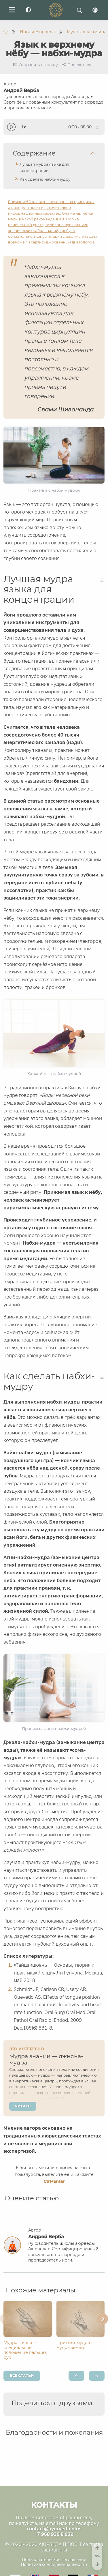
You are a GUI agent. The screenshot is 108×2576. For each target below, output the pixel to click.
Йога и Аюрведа (37, 31)
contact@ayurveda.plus (54, 2529)
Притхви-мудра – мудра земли (74, 2345)
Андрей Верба (54, 99)
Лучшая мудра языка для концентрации (44, 167)
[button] (5, 2318)
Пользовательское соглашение (54, 2559)
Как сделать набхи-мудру (45, 179)
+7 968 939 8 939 (54, 2534)
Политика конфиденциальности (54, 2564)
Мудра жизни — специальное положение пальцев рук (25, 2350)
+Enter (54, 2181)
